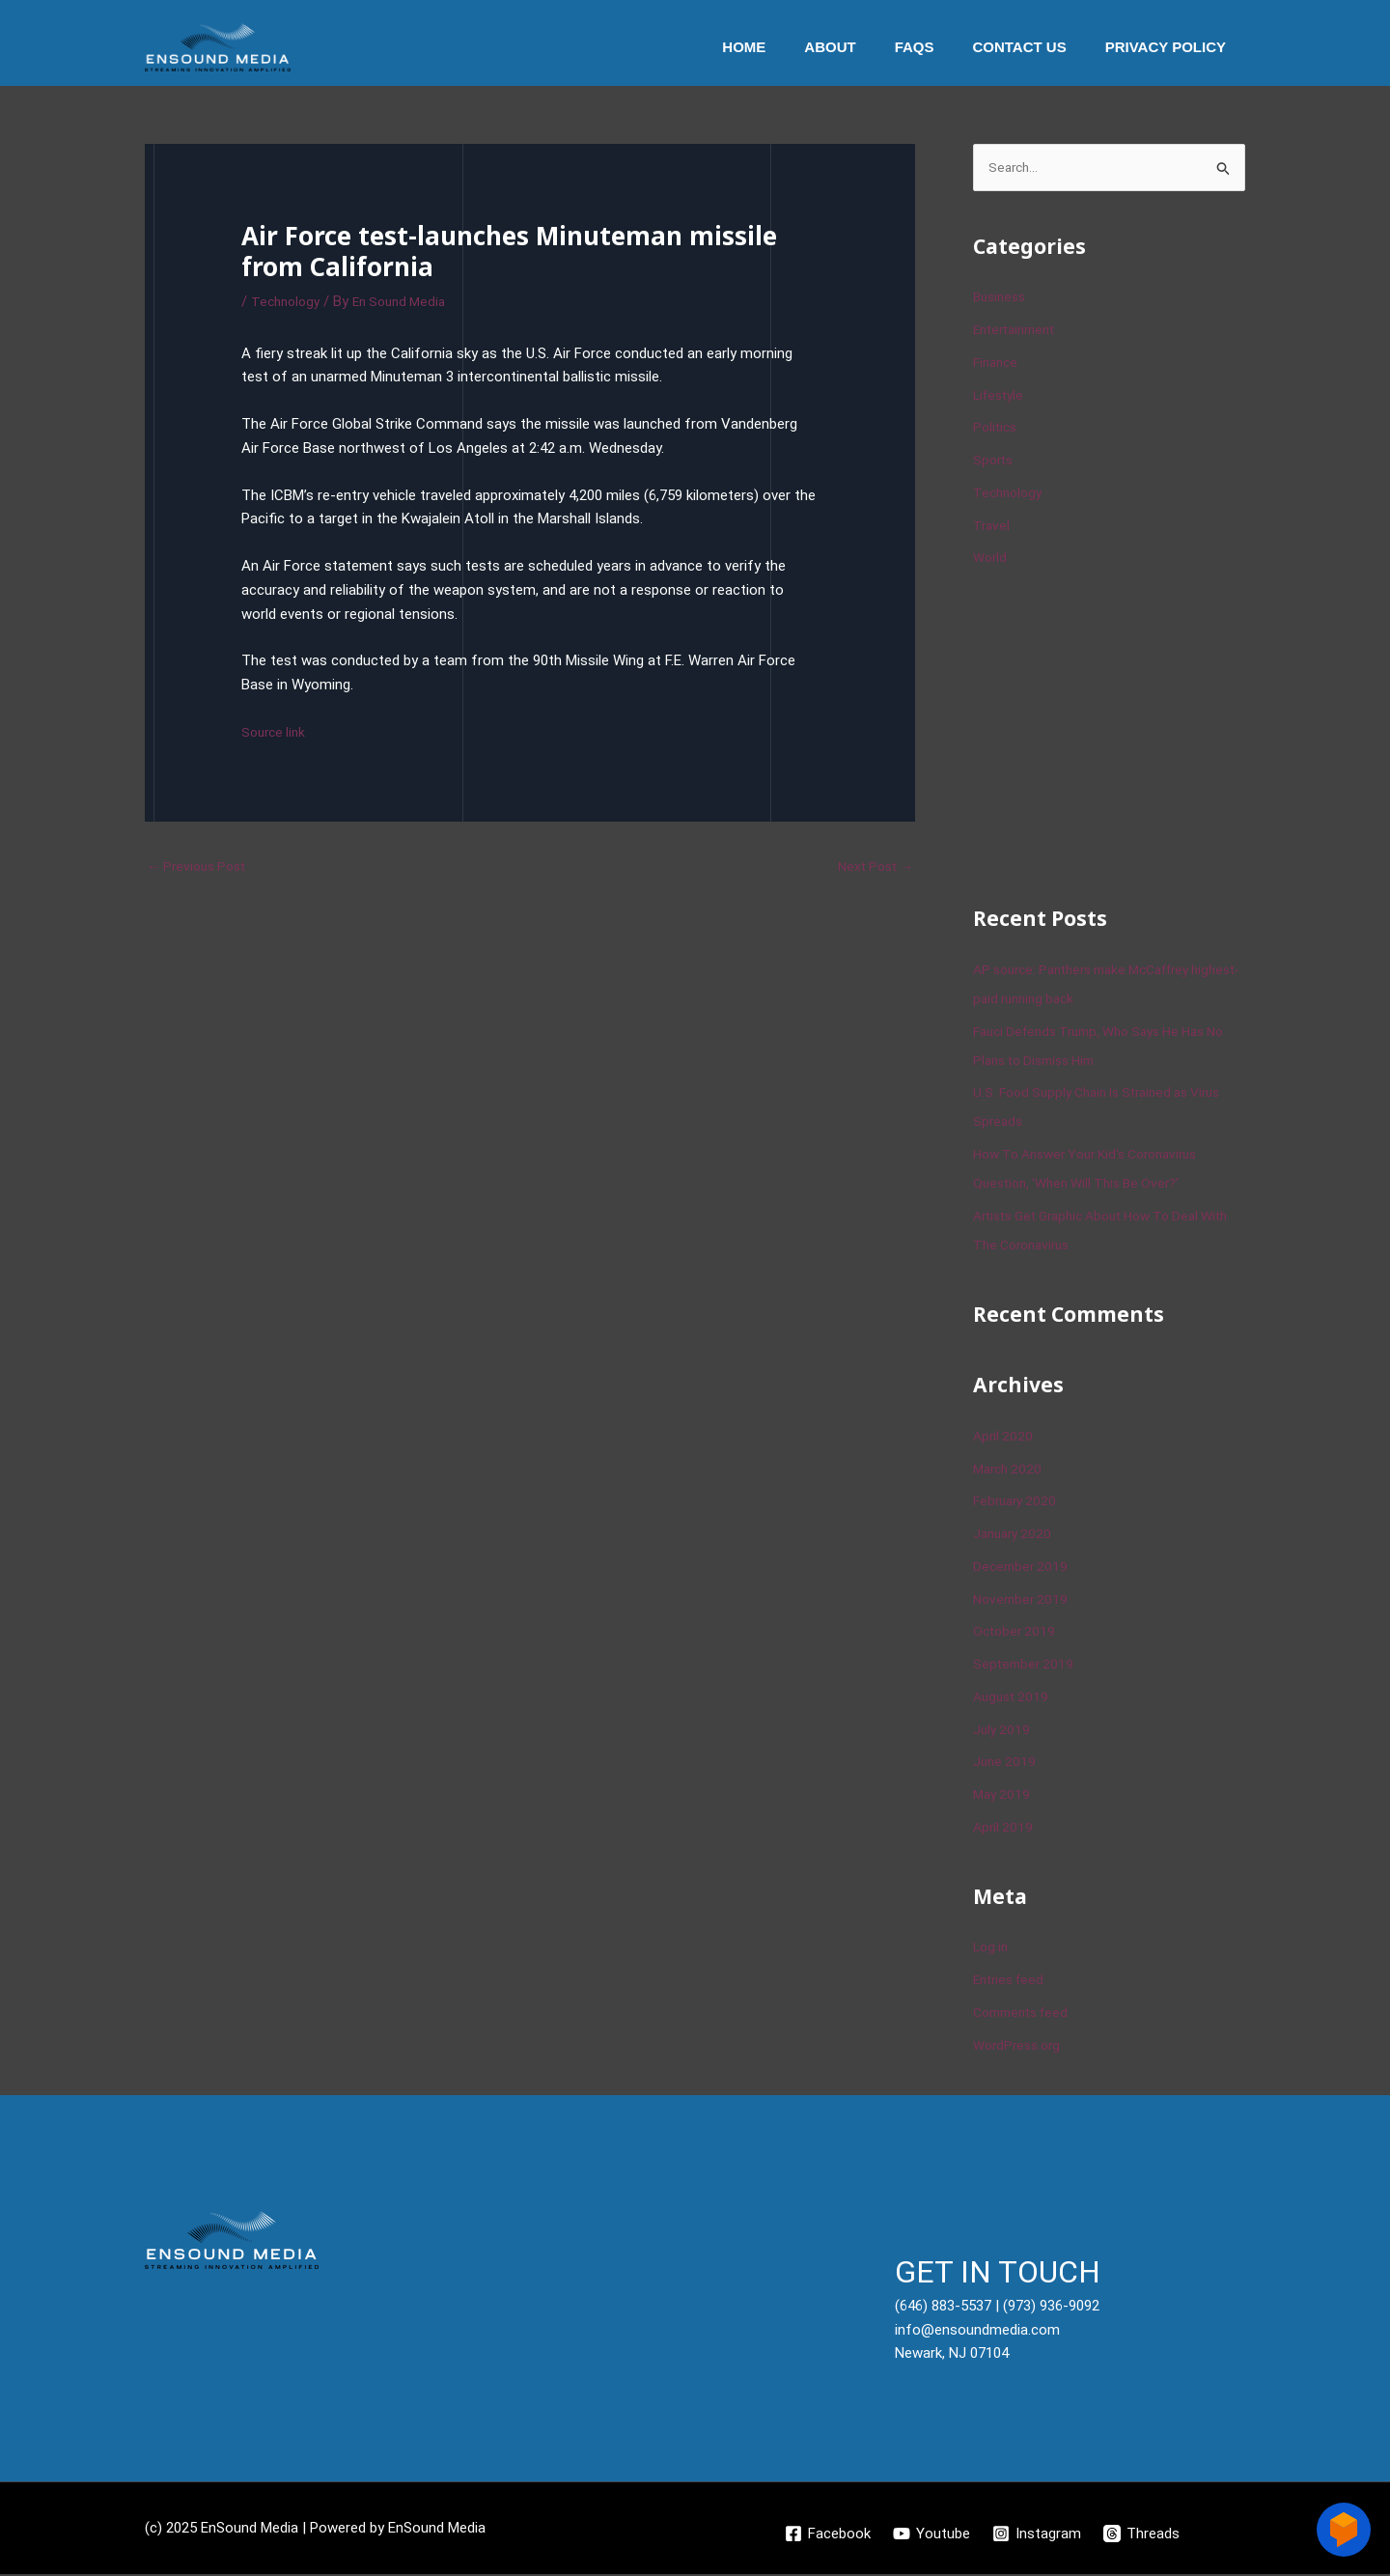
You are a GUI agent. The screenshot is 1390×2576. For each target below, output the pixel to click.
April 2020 (1004, 1437)
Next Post (871, 867)
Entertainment (1019, 331)
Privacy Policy (1170, 47)
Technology (288, 301)
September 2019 (1025, 1665)
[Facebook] (827, 2535)
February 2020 (1018, 1503)
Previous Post (201, 867)
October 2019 (1016, 1633)
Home (787, 47)
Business (1002, 299)
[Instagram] (1037, 2535)
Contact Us (1033, 47)
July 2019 (1003, 1731)
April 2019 (1004, 1828)
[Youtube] (931, 2535)
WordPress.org (1020, 2047)
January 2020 (1015, 1535)
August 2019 (1013, 1698)
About (863, 47)
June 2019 (1006, 1764)
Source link (276, 732)
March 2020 (1010, 1470)
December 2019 (1022, 1568)
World (991, 560)
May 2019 (1003, 1796)
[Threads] (1143, 2535)
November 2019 (1023, 1601)
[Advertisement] (1118, 735)
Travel (992, 527)
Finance (997, 364)
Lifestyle (1001, 397)
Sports (994, 461)
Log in (992, 1949)
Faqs (939, 47)
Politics (996, 429)
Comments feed (1026, 2014)
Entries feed (1012, 1981)
